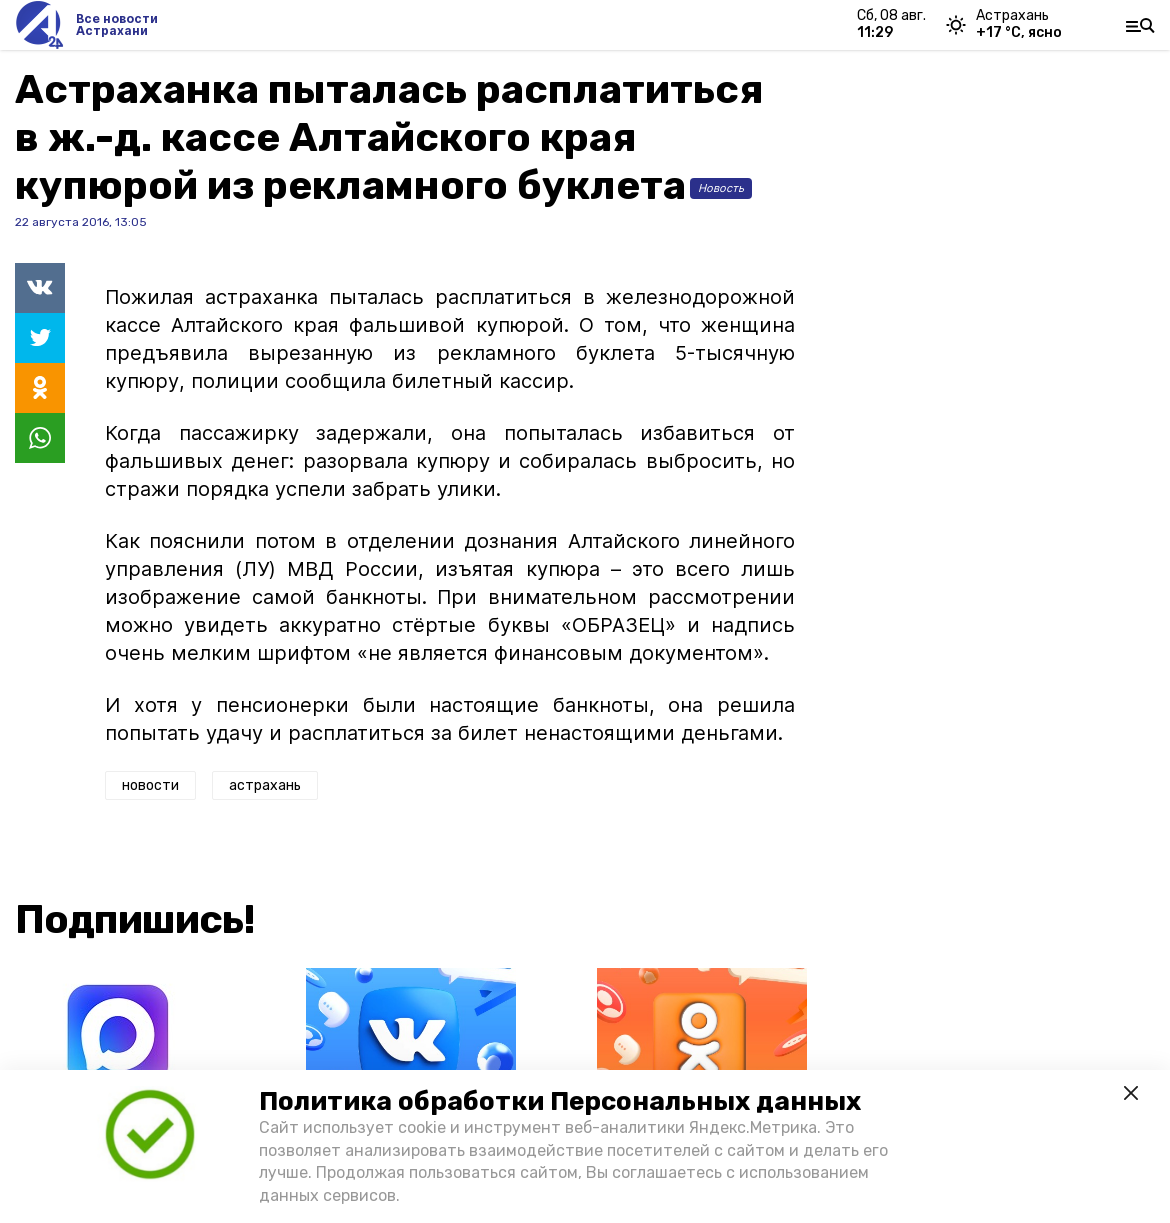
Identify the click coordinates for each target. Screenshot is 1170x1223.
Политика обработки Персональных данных (560, 1101)
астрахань (265, 785)
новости (150, 785)
